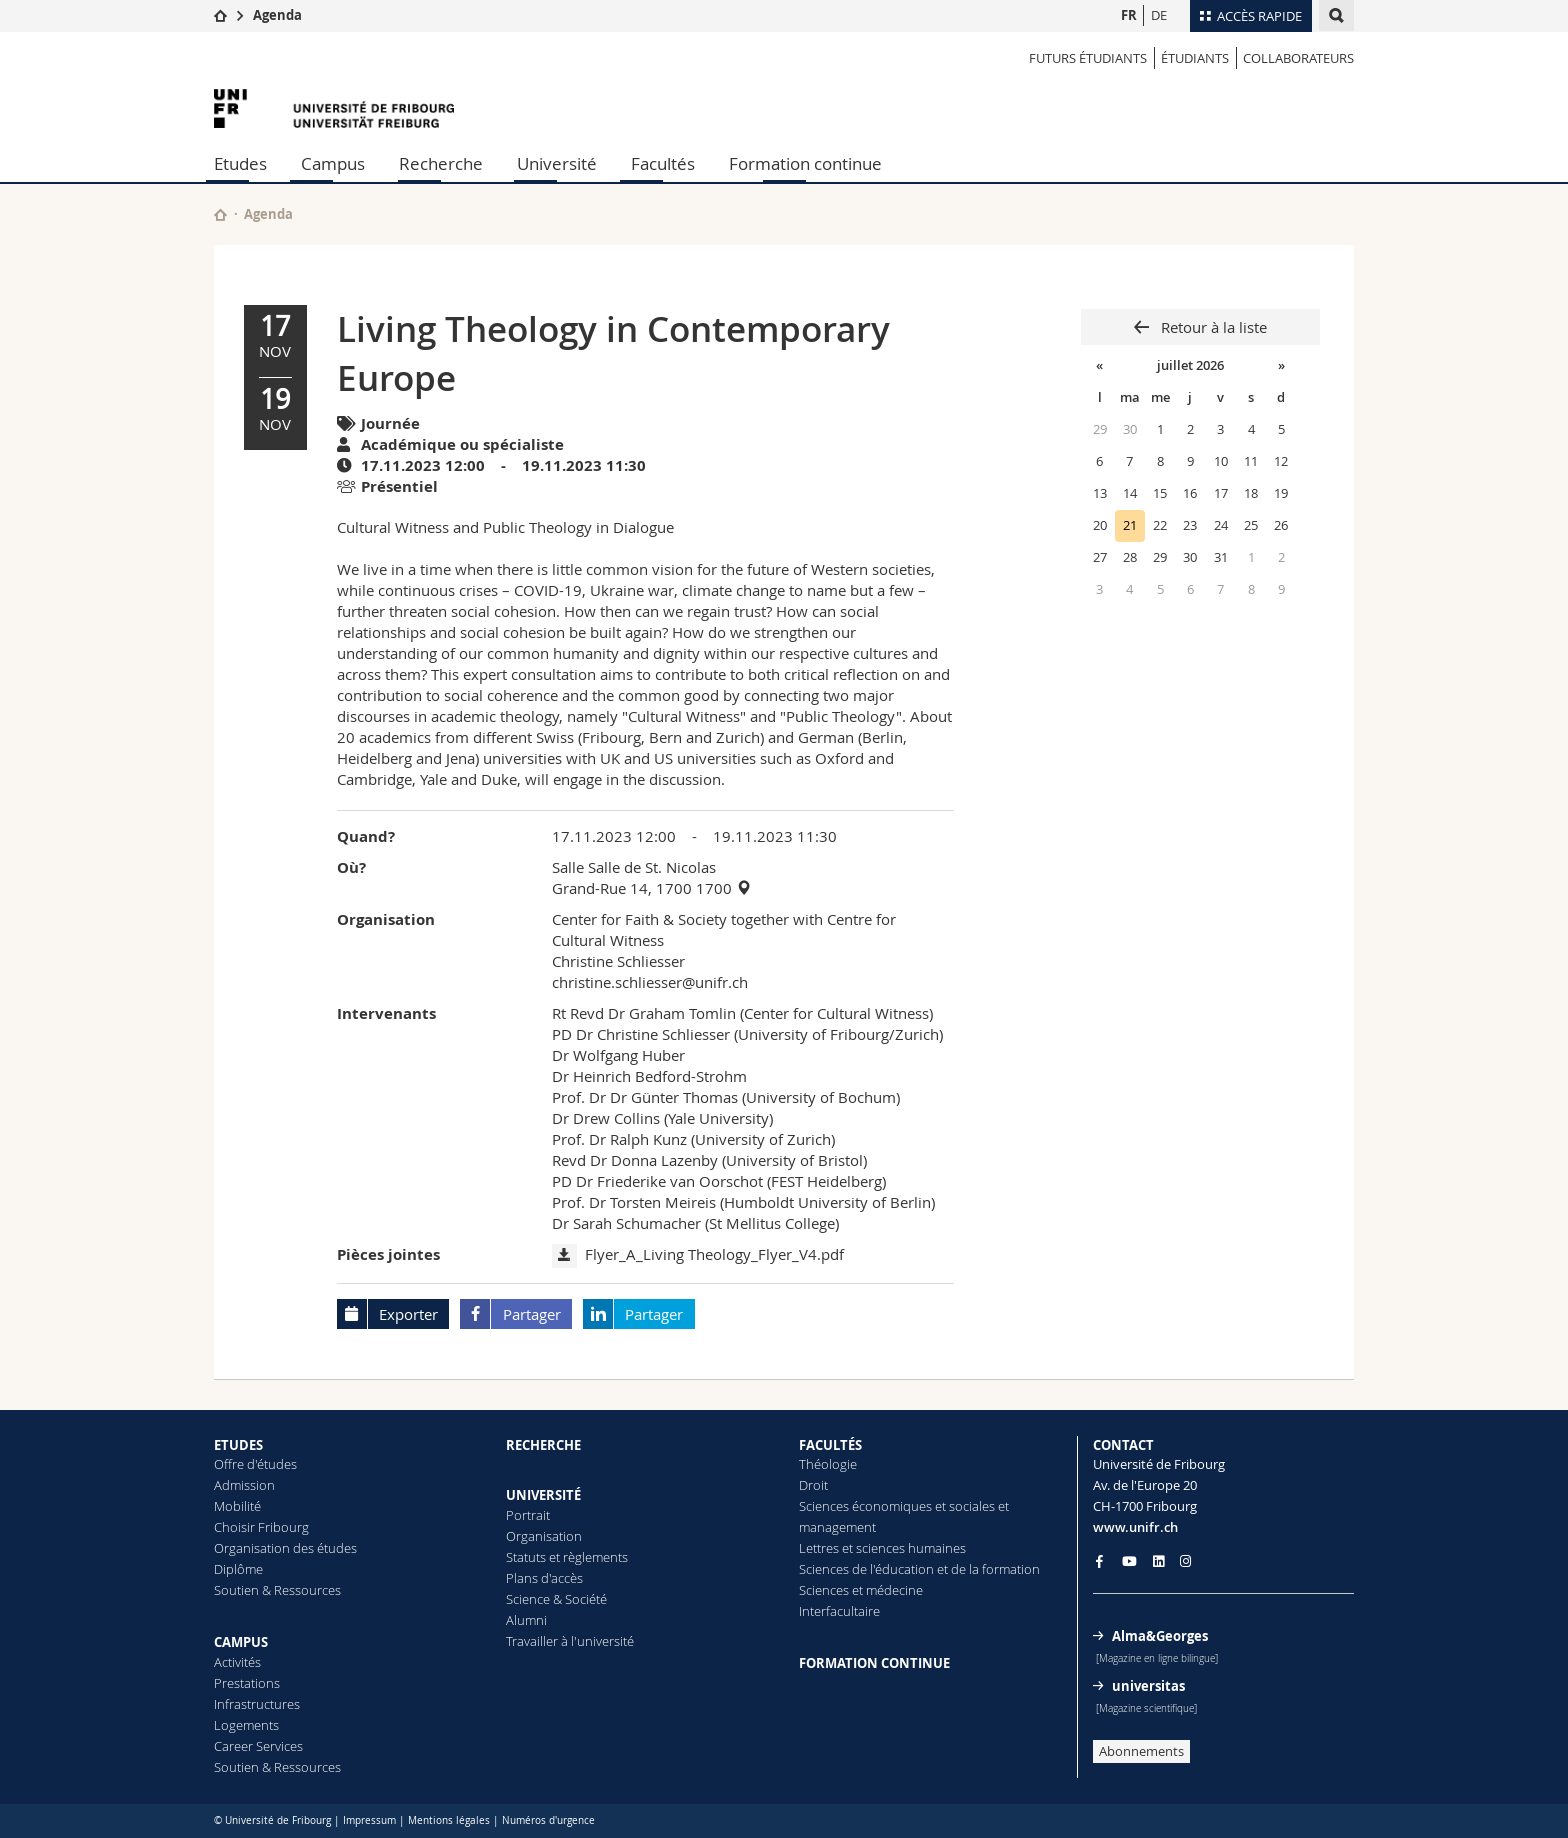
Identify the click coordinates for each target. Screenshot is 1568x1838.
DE (1159, 15)
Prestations (247, 1683)
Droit (813, 1485)
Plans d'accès (544, 1578)
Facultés (663, 163)
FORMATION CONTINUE (874, 1663)
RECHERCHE (543, 1445)
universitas (1148, 1686)
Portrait (528, 1515)
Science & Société (556, 1599)
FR (1129, 15)
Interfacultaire (839, 1611)
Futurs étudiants (1088, 58)
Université (557, 163)
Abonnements (1141, 1751)
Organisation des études (285, 1548)
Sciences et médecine (861, 1590)
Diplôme (238, 1569)
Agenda (277, 15)
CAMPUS (241, 1642)
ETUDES (238, 1445)
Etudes (240, 163)
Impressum (369, 1820)
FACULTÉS (830, 1445)
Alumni (526, 1620)
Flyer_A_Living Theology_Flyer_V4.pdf (714, 1254)
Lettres (819, 1548)
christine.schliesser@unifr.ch (650, 982)
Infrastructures (257, 1704)
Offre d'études (255, 1464)
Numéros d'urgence (548, 1820)
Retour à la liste (1212, 327)
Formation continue (805, 163)
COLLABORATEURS (1298, 58)
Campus (333, 163)
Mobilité (237, 1506)
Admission (244, 1485)
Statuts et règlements (567, 1557)
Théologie (828, 1464)
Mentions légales (449, 1820)
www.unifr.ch (1135, 1527)
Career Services (258, 1746)
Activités (237, 1662)
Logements (246, 1725)
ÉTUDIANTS (1195, 58)
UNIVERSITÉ (543, 1495)
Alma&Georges (1160, 1636)
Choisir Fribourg (261, 1527)
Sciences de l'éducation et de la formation (919, 1569)
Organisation (544, 1536)
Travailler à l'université (570, 1641)
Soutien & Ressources (277, 1590)
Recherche (441, 163)
